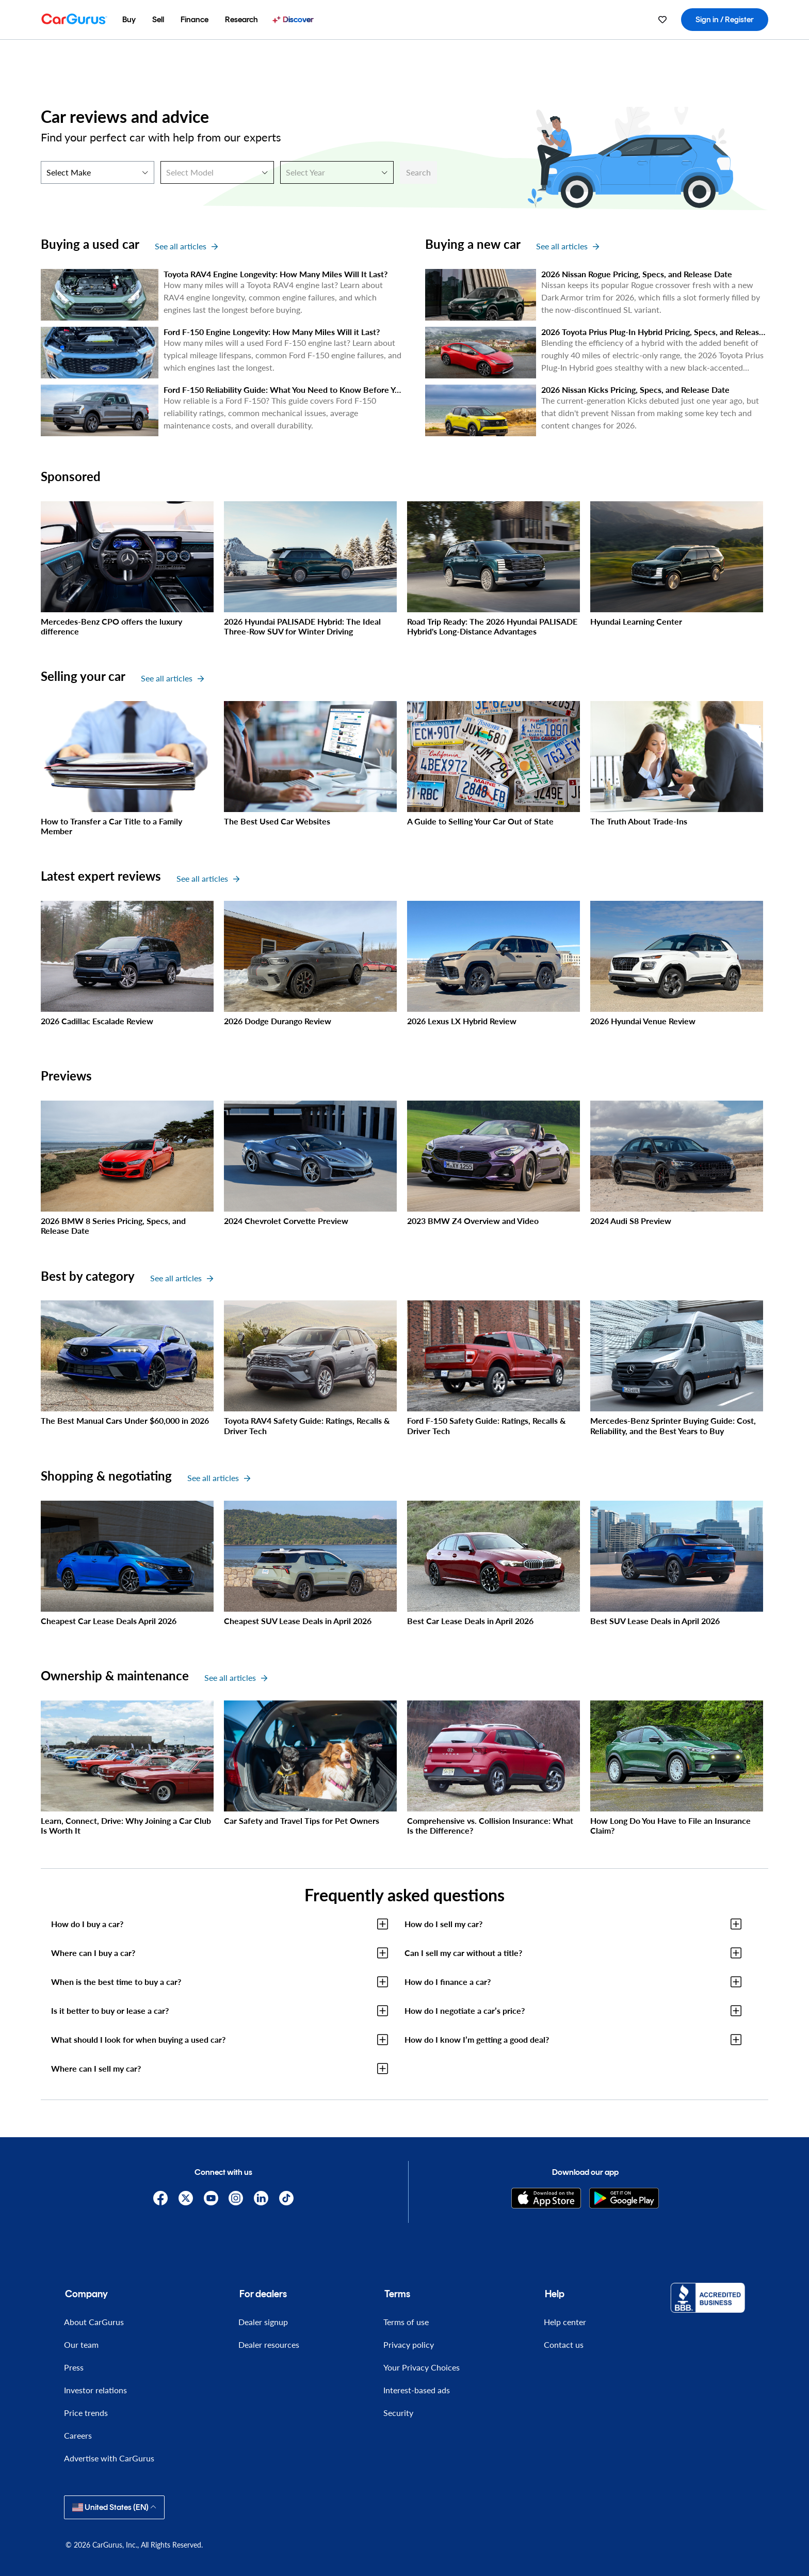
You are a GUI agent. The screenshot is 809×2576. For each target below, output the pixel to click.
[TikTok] (286, 2198)
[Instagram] (236, 2198)
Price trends (86, 2413)
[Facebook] (160, 2198)
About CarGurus (94, 2322)
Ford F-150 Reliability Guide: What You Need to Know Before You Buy (292, 389)
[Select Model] (217, 172)
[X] (185, 2198)
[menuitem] (129, 19)
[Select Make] (97, 172)
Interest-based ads (416, 2390)
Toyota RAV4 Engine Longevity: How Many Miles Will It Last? (275, 274)
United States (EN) (114, 2507)
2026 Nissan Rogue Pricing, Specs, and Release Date (636, 274)
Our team (81, 2344)
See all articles (186, 246)
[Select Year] (337, 172)
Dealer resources (268, 2344)
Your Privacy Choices (421, 2367)
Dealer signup (263, 2322)
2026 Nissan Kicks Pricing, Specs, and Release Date (635, 389)
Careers (78, 2435)
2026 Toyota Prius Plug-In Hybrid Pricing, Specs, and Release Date (662, 332)
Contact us (564, 2344)
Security (398, 2413)
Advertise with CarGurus (109, 2458)
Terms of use (406, 2322)
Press (74, 2367)
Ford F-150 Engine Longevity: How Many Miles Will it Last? (272, 332)
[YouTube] (210, 2198)
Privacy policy (408, 2344)
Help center (565, 2322)
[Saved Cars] (662, 19)
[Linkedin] (261, 2198)
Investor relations (95, 2390)
